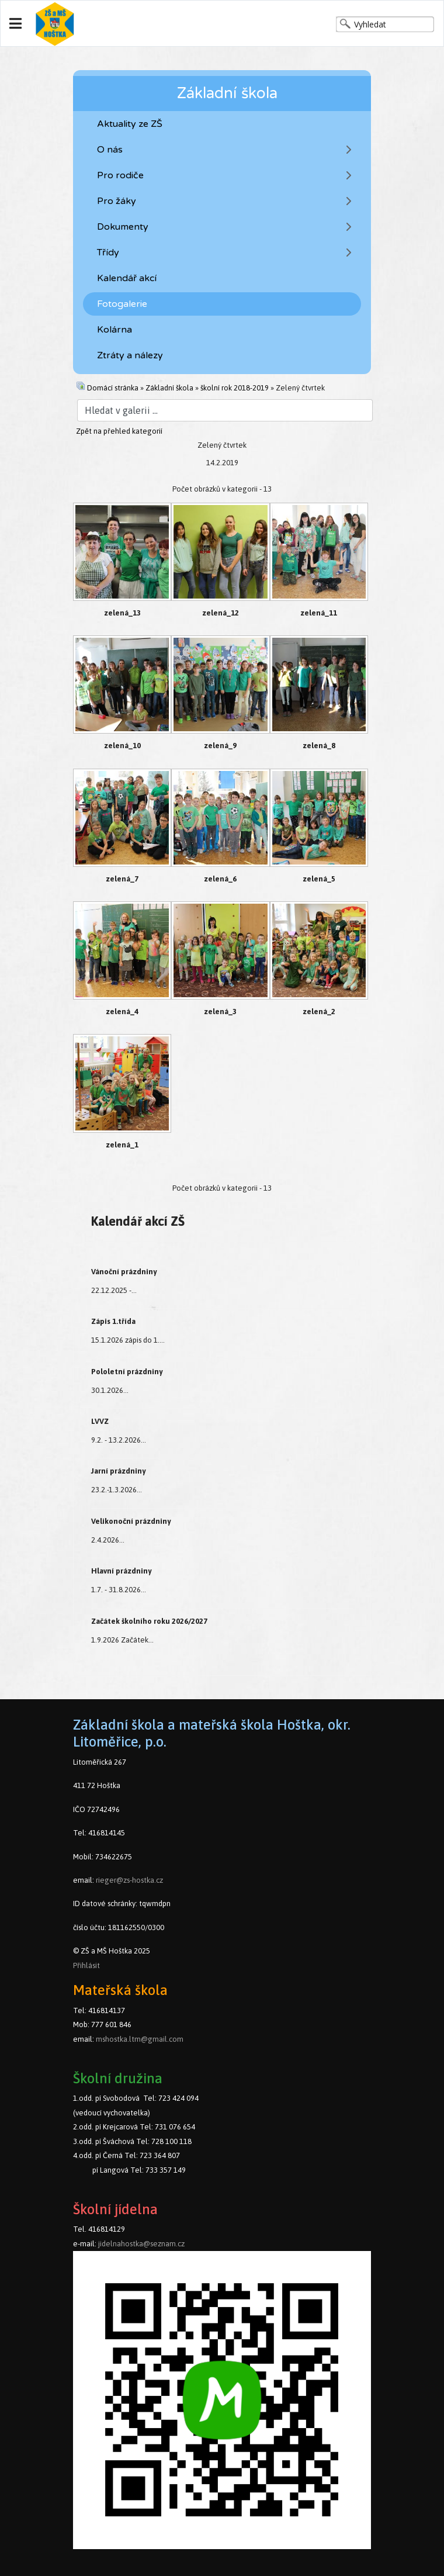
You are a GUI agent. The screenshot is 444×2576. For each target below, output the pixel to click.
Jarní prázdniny (118, 1471)
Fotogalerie (122, 304)
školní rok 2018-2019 (234, 387)
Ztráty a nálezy (130, 355)
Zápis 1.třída (113, 1321)
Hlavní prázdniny (121, 1571)
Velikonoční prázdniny (131, 1521)
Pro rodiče (120, 175)
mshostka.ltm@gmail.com (139, 2039)
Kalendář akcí (127, 278)
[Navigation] (15, 24)
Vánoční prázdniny (124, 1271)
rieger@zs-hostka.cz (129, 1880)
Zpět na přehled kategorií (119, 431)
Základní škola (169, 387)
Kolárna (114, 330)
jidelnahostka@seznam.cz (141, 2243)
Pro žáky (116, 201)
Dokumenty (122, 227)
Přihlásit (86, 1965)
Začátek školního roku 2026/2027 (149, 1621)
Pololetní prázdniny (126, 1371)
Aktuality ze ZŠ (129, 124)
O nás (110, 149)
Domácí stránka (112, 387)
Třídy (108, 252)
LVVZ (100, 1421)
